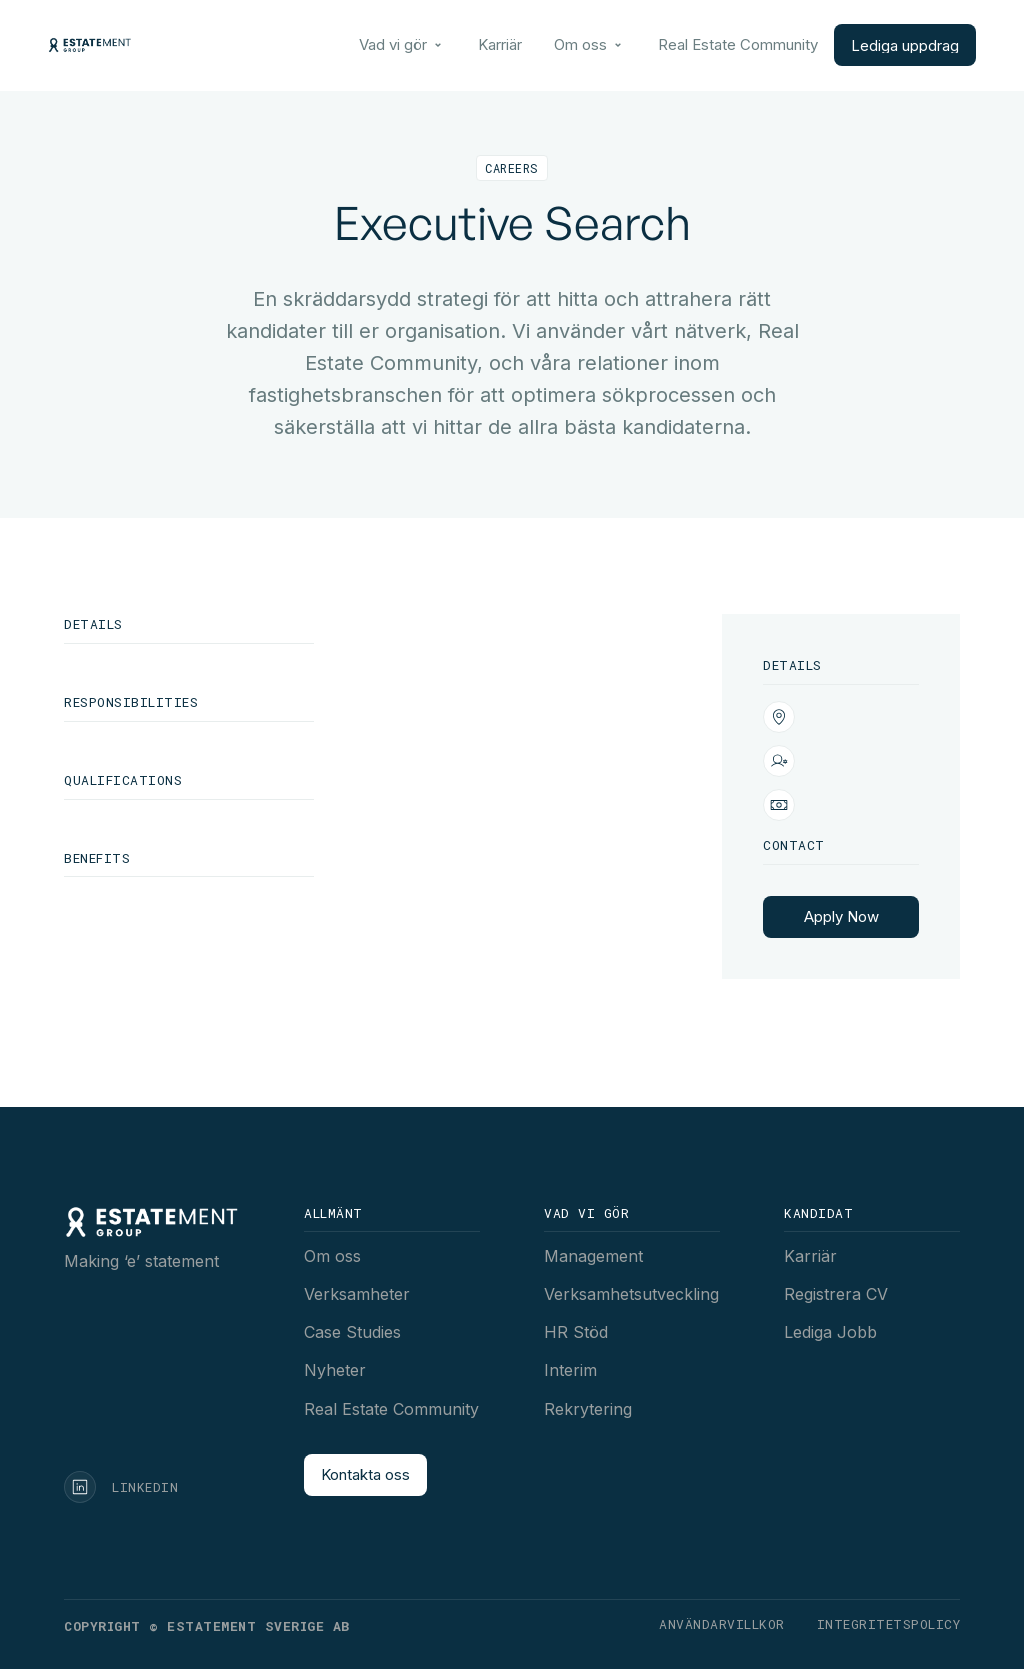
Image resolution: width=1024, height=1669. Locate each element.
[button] (402, 45)
